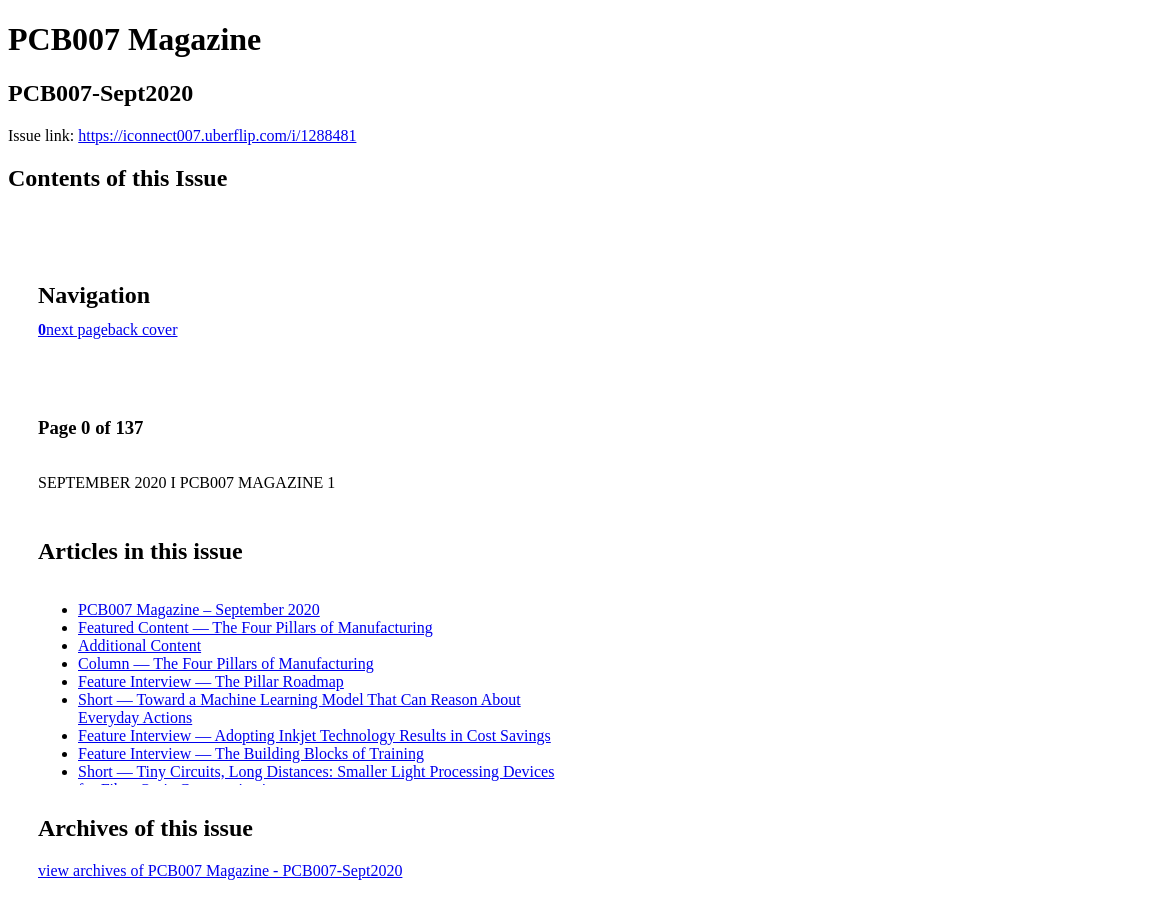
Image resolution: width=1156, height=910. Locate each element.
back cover (143, 329)
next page (77, 329)
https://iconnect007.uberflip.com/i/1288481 (217, 135)
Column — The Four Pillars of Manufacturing (226, 663)
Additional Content (139, 645)
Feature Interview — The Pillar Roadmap (211, 681)
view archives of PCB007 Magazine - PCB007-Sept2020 (220, 870)
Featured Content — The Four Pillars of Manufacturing (255, 627)
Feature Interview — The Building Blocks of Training (251, 753)
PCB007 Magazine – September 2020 (199, 609)
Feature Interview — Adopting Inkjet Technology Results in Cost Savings (314, 735)
